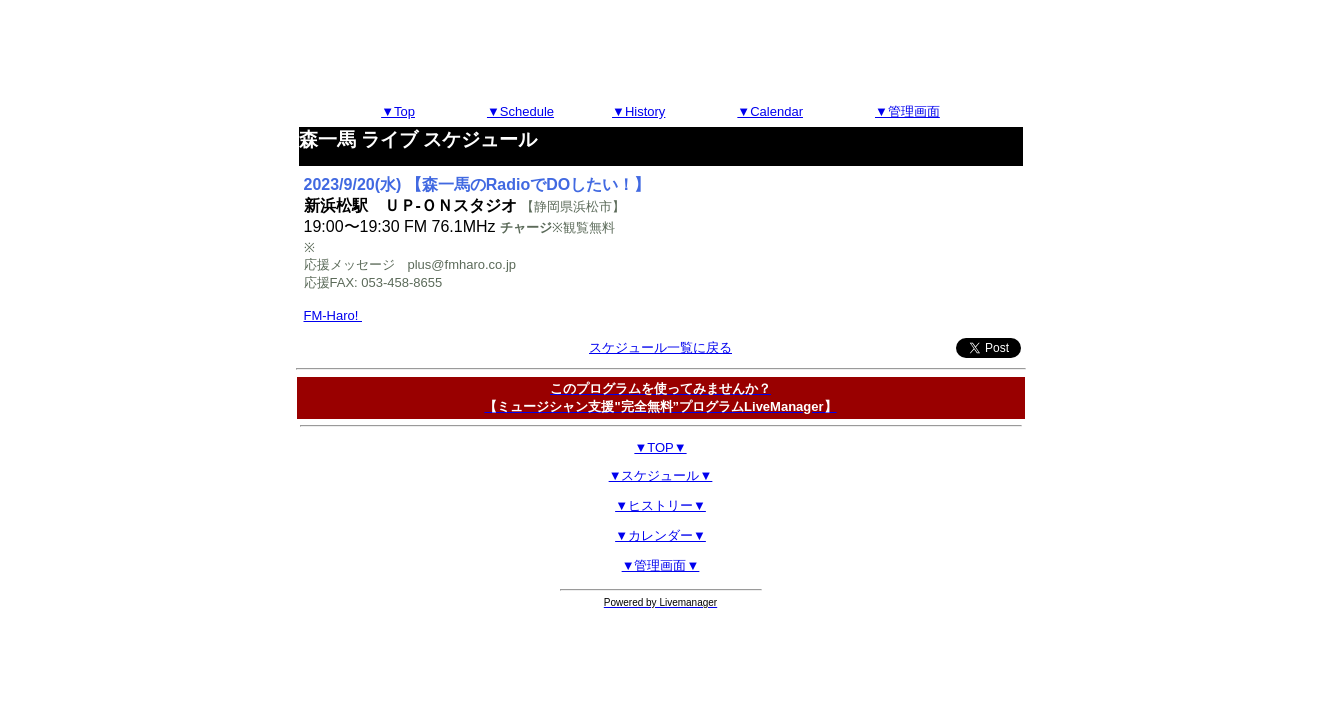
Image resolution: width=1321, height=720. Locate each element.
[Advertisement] (661, 53)
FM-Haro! (333, 315)
